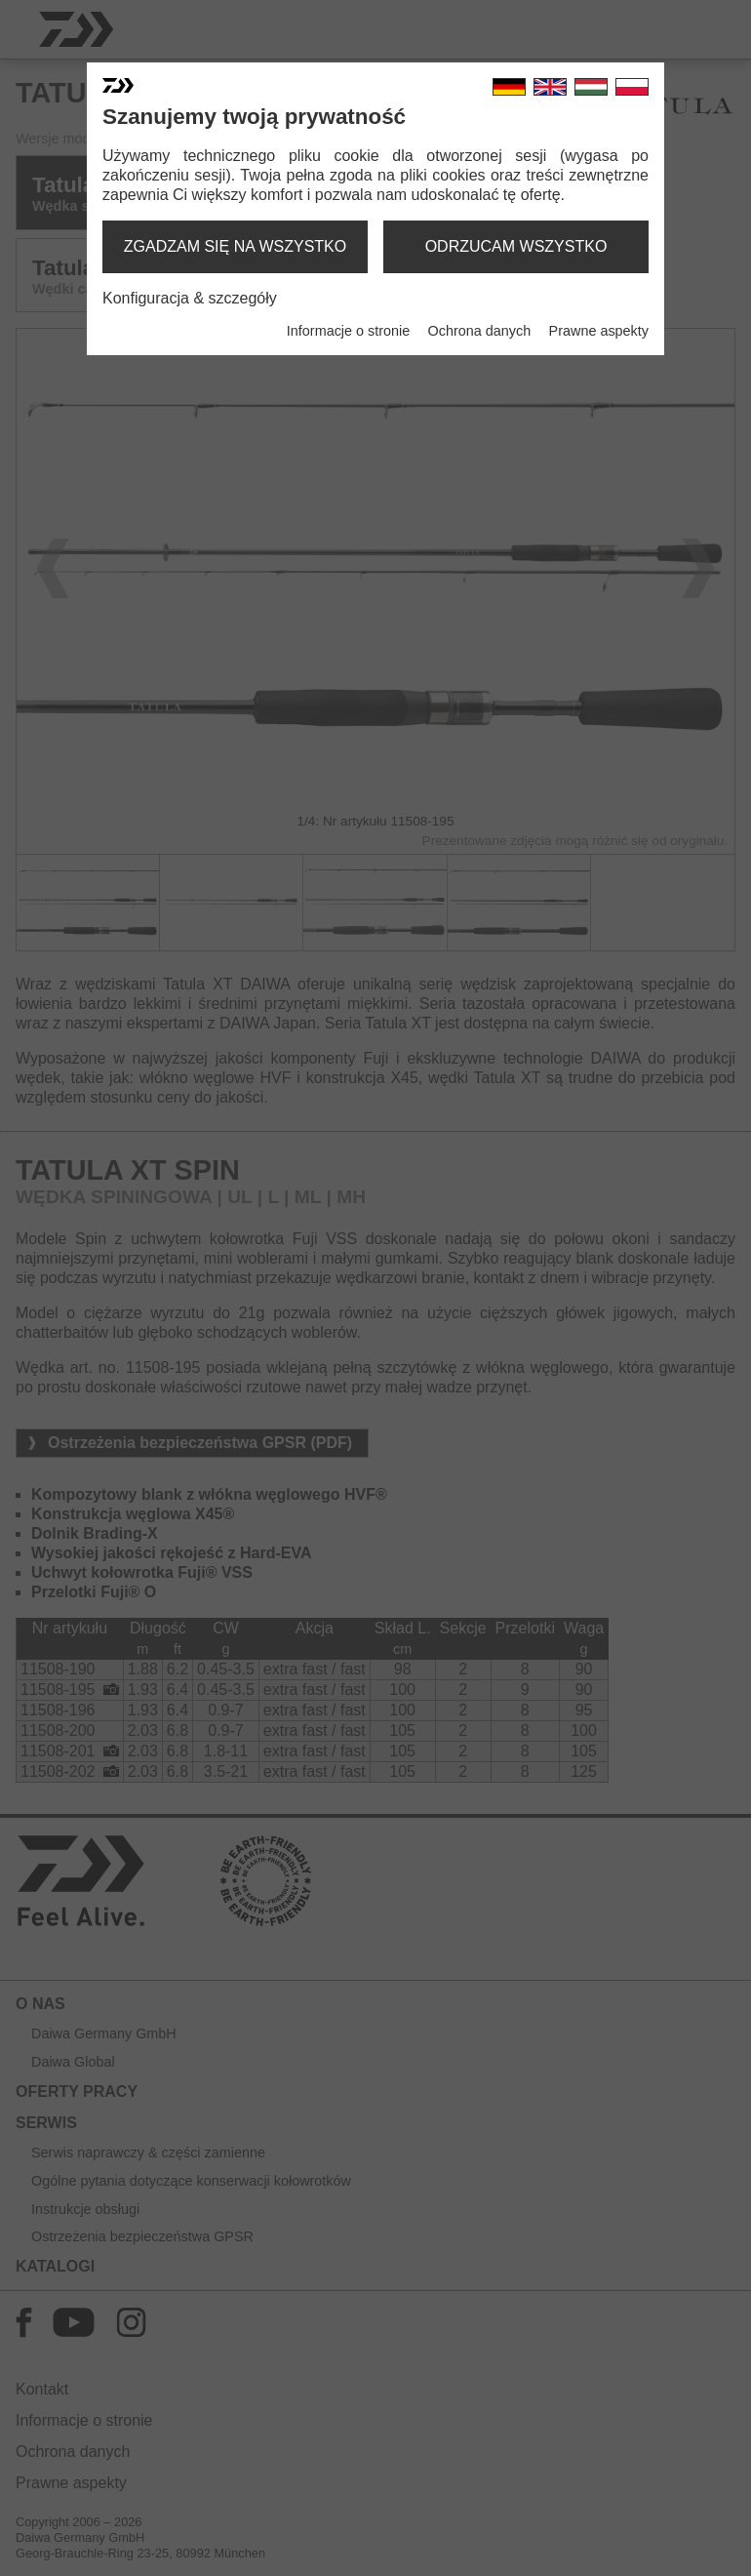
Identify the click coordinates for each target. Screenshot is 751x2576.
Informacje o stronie (348, 331)
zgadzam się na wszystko (235, 246)
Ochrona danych (480, 331)
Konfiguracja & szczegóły (189, 298)
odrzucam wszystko (516, 246)
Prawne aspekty (599, 331)
